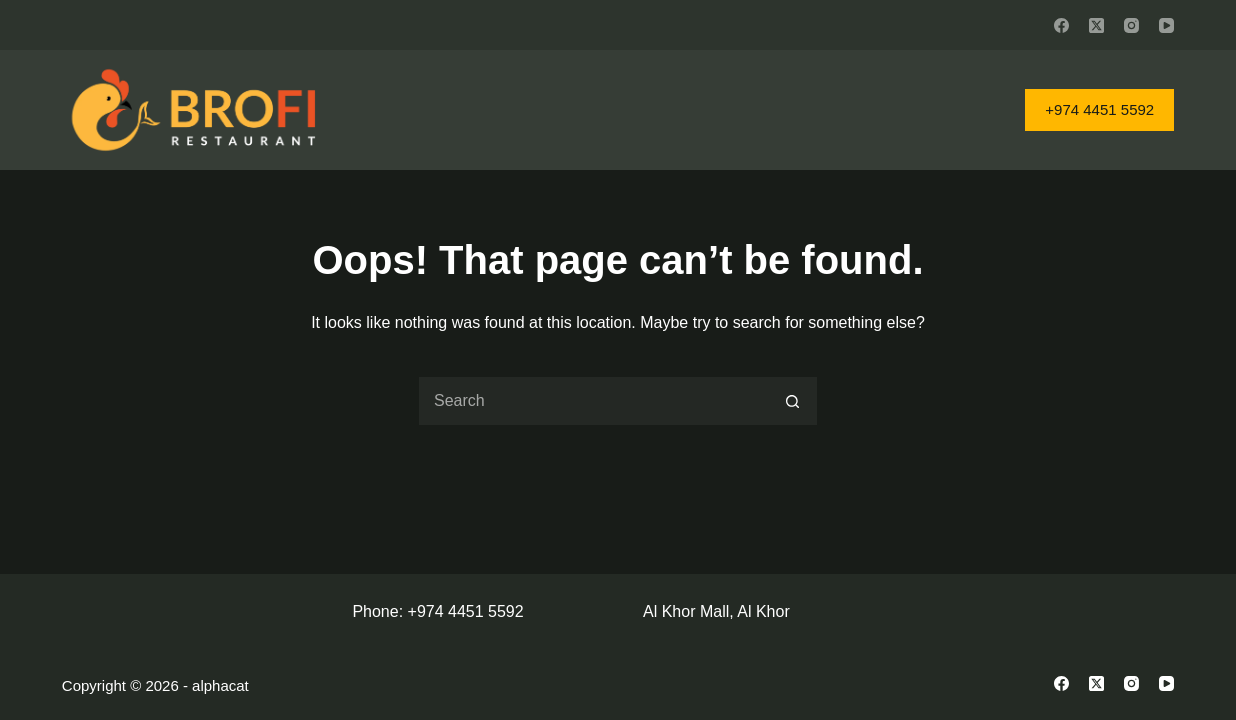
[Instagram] (1131, 25)
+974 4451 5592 (1099, 109)
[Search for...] (593, 401)
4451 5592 (486, 611)
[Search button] (793, 401)
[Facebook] (1061, 25)
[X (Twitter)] (1096, 25)
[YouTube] (1166, 25)
